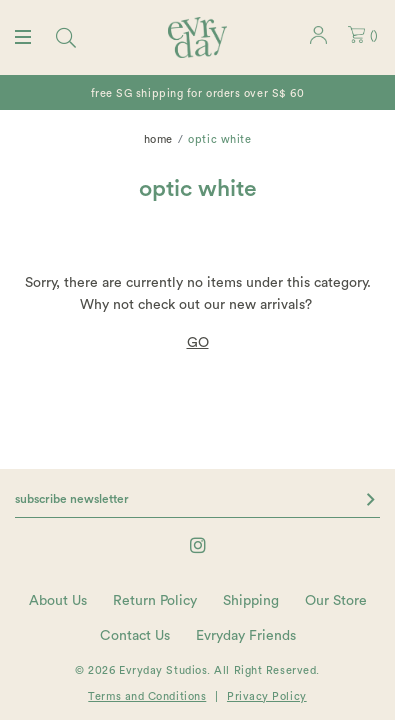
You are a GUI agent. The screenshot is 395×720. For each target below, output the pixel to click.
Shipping (251, 601)
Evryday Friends (246, 636)
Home (158, 139)
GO (198, 343)
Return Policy (155, 601)
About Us (58, 601)
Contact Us (135, 636)
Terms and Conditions (147, 696)
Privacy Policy (267, 696)
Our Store (336, 601)
